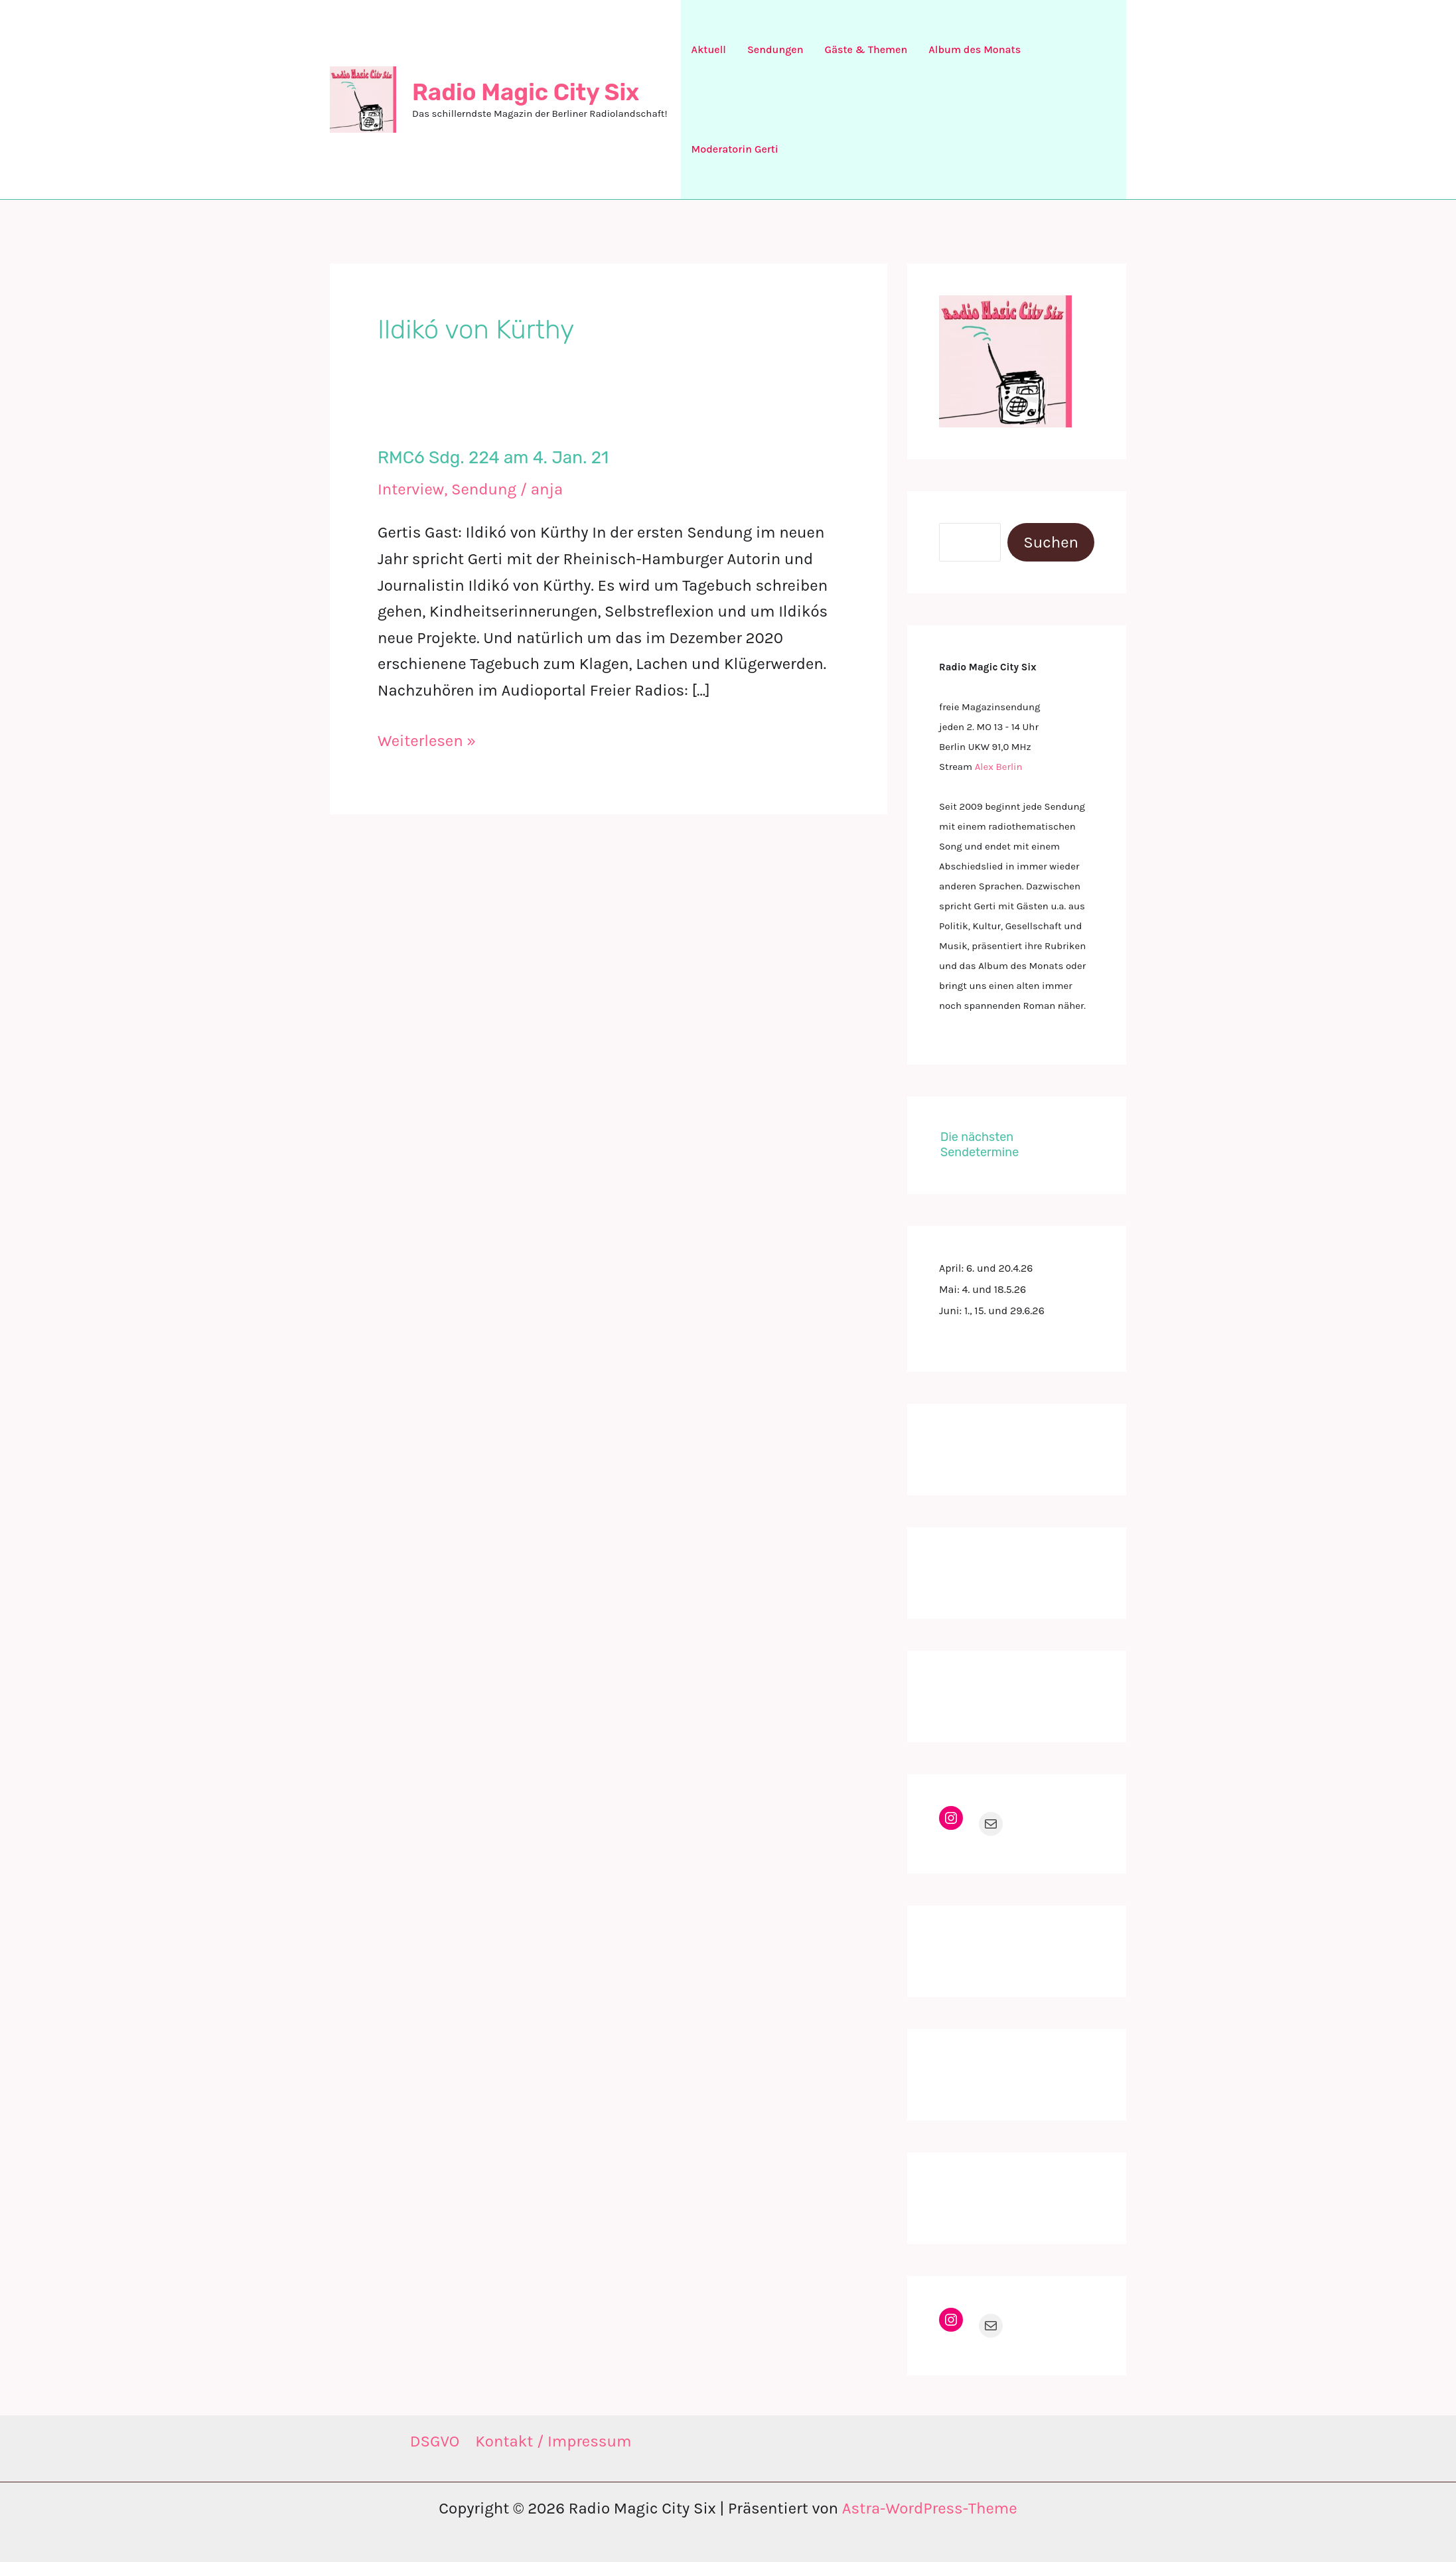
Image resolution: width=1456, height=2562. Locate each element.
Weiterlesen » (427, 741)
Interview (411, 489)
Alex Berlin (999, 767)
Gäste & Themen (865, 49)
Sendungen (775, 49)
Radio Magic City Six (525, 92)
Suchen (1050, 542)
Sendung (483, 489)
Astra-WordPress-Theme (929, 2508)
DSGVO (435, 2441)
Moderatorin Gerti (735, 149)
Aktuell (709, 49)
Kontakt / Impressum (553, 2441)
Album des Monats (974, 49)
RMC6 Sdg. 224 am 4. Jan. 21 (493, 457)
